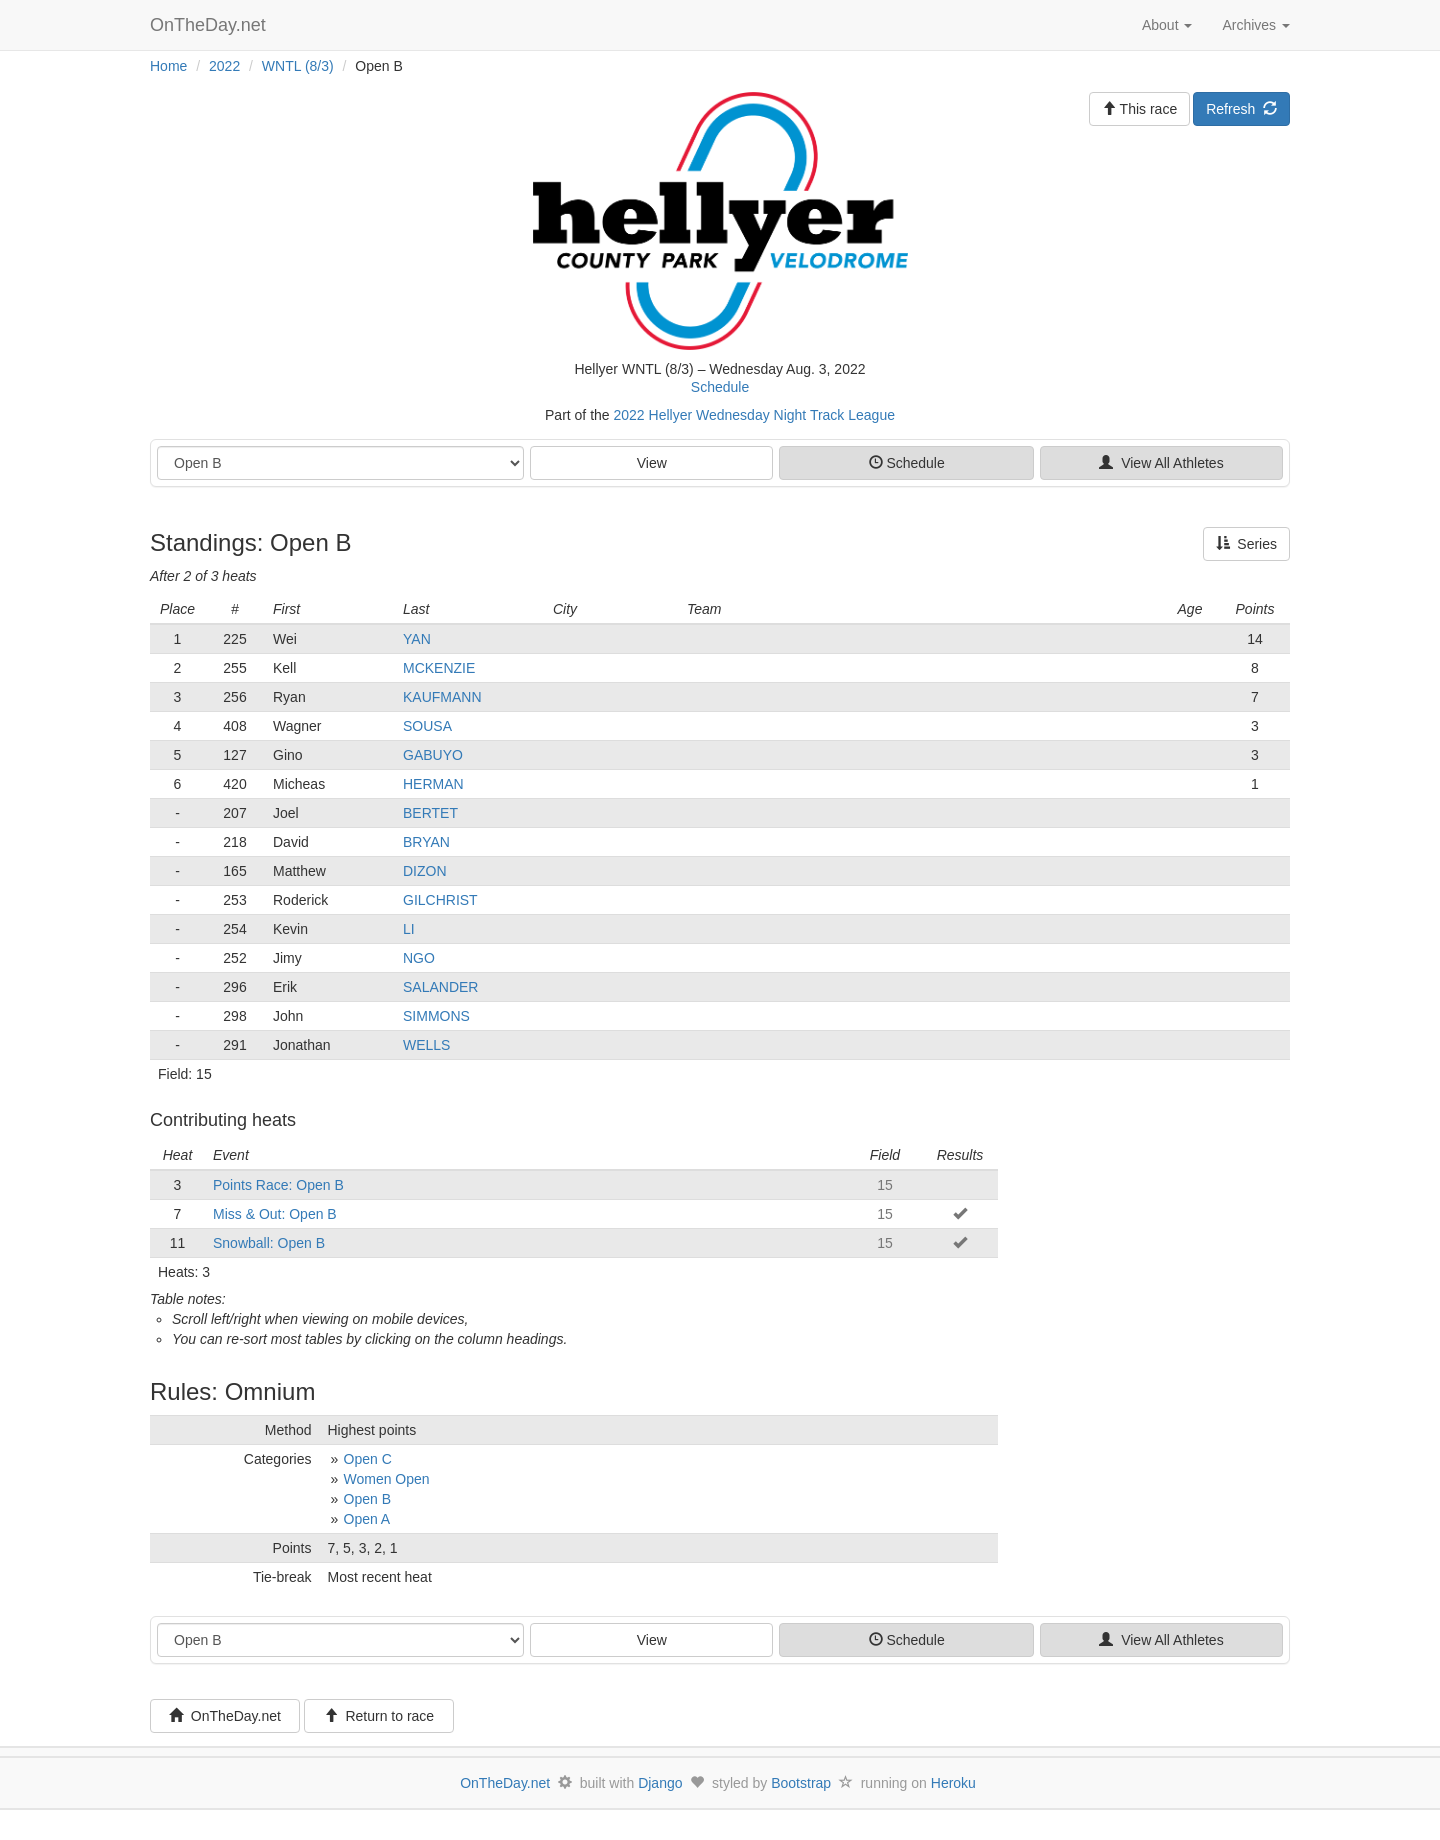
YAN (417, 639)
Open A (367, 1519)
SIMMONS (436, 1016)
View (652, 463)
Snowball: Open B (269, 1243)
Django (660, 1783)
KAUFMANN (442, 697)
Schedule (720, 387)
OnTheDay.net (210, 25)
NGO (419, 958)
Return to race (379, 1716)
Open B (367, 1499)
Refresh (1241, 109)
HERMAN (433, 784)
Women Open (387, 1479)
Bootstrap (801, 1783)
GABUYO (433, 755)
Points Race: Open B (278, 1185)
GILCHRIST (440, 900)
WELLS (426, 1045)
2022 (224, 66)
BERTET (430, 813)
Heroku (953, 1783)
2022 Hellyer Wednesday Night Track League (754, 415)
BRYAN (426, 842)
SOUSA (427, 726)
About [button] (1167, 25)
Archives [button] (1256, 25)
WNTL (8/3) (298, 66)
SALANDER (440, 987)
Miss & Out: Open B (275, 1214)
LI (409, 929)
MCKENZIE (439, 668)
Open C (368, 1459)
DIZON (425, 871)
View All (1161, 463)
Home (168, 66)
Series (1246, 544)
